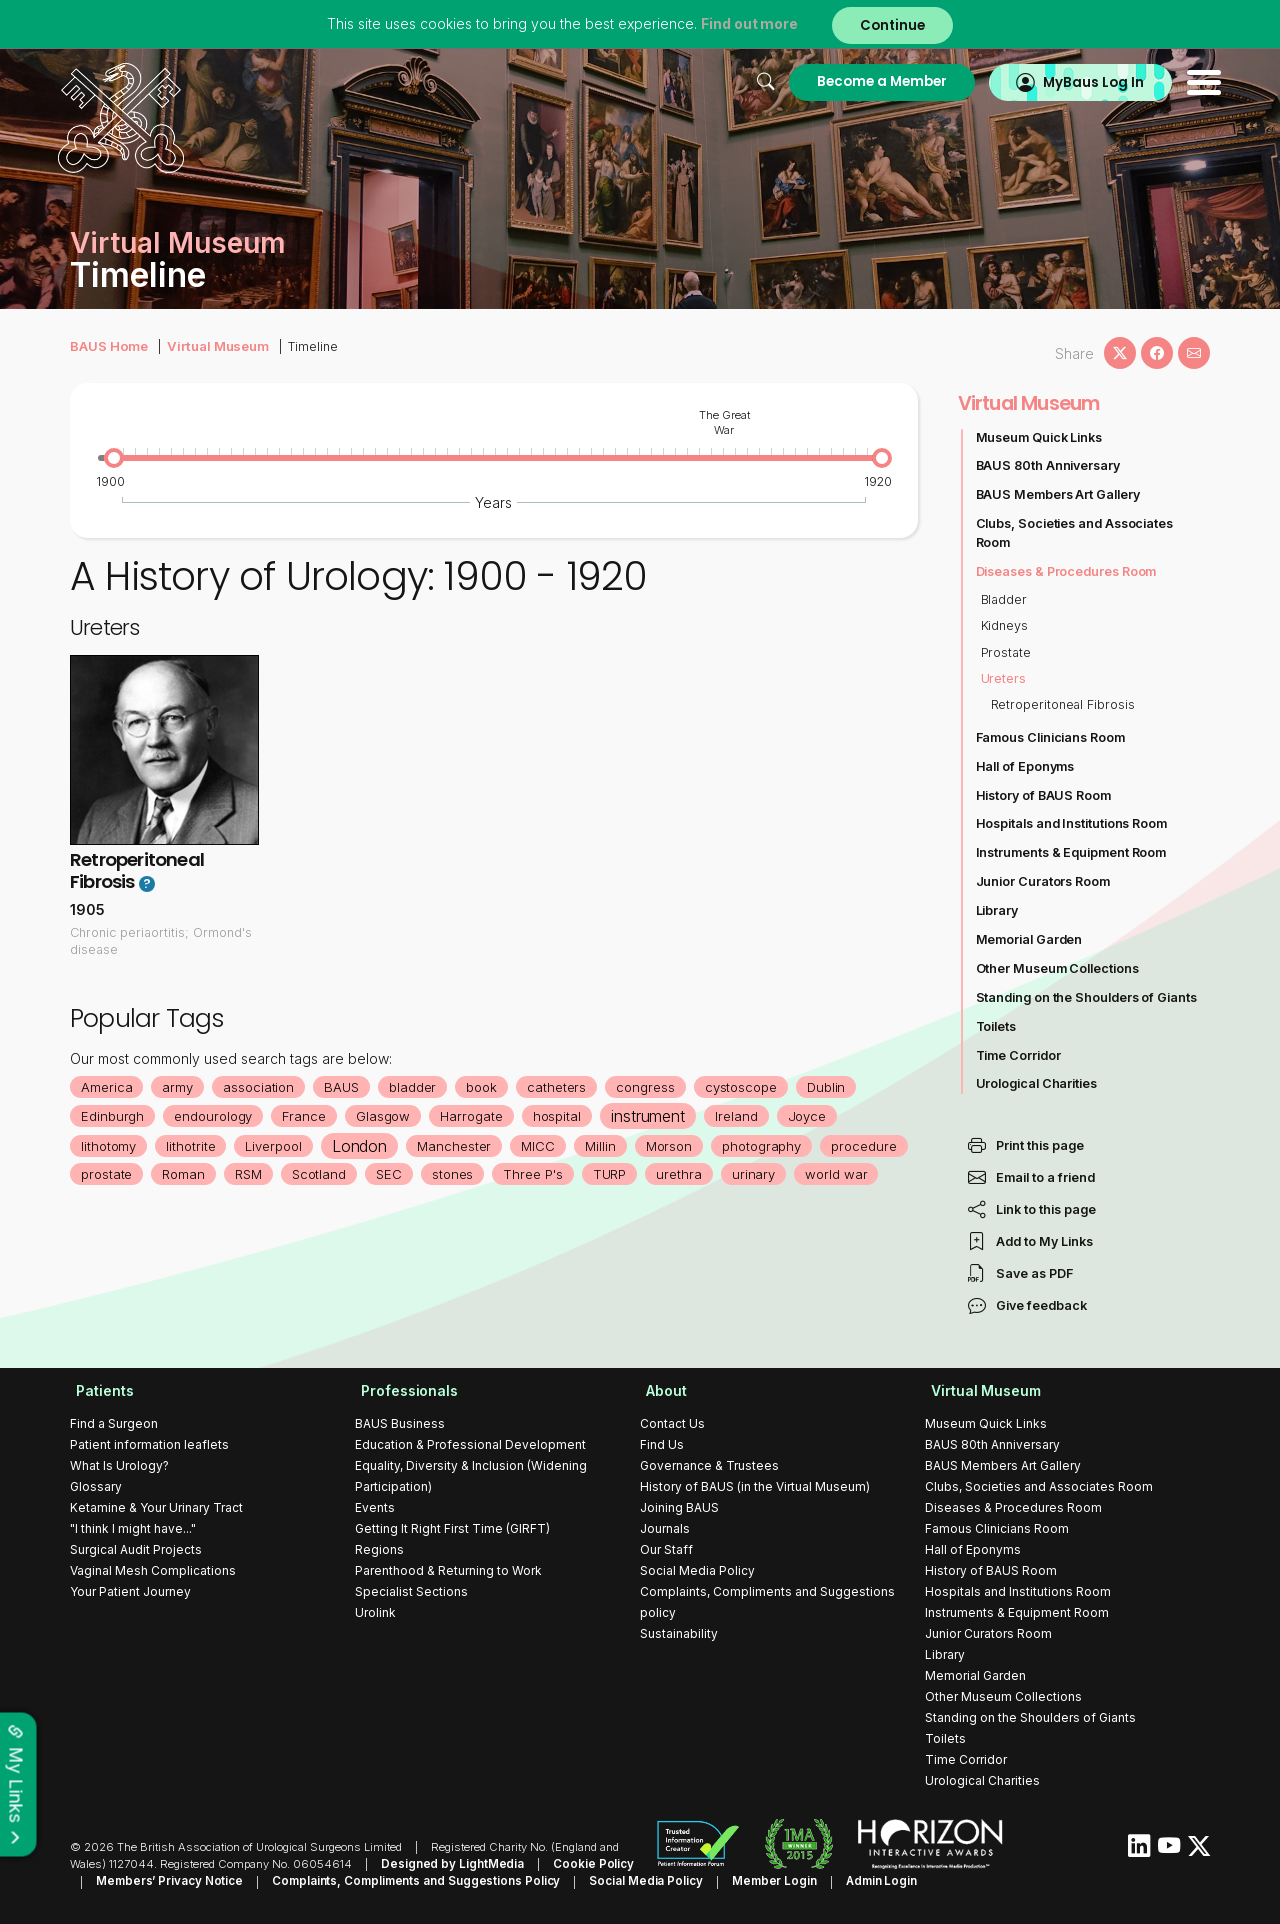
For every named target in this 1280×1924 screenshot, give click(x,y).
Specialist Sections (411, 1591)
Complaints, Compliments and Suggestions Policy (379, 1881)
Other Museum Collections (1058, 968)
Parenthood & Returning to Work (448, 1570)
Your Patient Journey (130, 1591)
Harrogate (474, 1116)
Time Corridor (1019, 1055)
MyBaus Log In (1079, 81)
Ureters (1004, 678)
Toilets (996, 1026)
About (660, 1390)
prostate (115, 1174)
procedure (870, 1146)
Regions (379, 1549)
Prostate (1006, 652)
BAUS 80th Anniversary (1049, 465)
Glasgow (385, 1116)
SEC (399, 1174)
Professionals (404, 1390)
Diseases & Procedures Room (1067, 571)
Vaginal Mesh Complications (153, 1570)
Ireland (741, 1116)
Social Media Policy (697, 1570)
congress (649, 1087)
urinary (766, 1174)
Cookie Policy (581, 1864)
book (484, 1087)
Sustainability (679, 1633)
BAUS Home (108, 345)
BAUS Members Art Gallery (1059, 494)
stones (463, 1174)
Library (997, 910)
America (107, 1087)
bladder (415, 1087)
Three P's (544, 1174)
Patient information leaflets (149, 1444)
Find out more (748, 24)
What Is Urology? (119, 1465)
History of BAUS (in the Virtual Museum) (755, 1486)
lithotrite (192, 1146)
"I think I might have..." (133, 1528)
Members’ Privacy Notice (140, 1881)
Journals (665, 1528)
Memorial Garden (1030, 939)
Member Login (726, 1881)
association (260, 1087)
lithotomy (109, 1146)
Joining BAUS (679, 1507)
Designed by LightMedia (448, 1864)
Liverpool (275, 1146)
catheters (560, 1087)
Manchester (457, 1146)
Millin (604, 1146)
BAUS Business (400, 1423)
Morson (673, 1146)
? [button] (146, 884)
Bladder (1004, 599)
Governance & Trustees (709, 1465)
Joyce (812, 1116)
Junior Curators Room (1044, 881)
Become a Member (863, 81)
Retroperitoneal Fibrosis (137, 871)
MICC (542, 1146)
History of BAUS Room (1044, 795)
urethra (691, 1174)
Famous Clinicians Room (1051, 737)
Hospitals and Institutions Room (1073, 823)
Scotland (328, 1174)
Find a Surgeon (114, 1423)
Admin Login (829, 1881)
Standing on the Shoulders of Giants (1088, 997)
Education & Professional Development (470, 1444)
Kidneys (1005, 625)
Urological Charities (1037, 1083)
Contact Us (672, 1423)
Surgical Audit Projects (136, 1549)
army (178, 1087)
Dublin (831, 1087)
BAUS (343, 1087)
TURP (621, 1174)
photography (767, 1146)
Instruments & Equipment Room (1072, 852)
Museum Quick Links (1040, 437)
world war (849, 1174)
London (362, 1146)
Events (375, 1507)
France (306, 1116)
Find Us (662, 1444)
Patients (99, 1390)
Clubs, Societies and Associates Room (1076, 533)
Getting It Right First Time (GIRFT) (452, 1528)
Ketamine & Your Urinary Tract (156, 1507)
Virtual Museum (213, 345)
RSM (257, 1174)
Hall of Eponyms (1026, 766)
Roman (192, 1174)
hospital (560, 1116)
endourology (214, 1116)
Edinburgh (113, 1116)
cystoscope (745, 1087)
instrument (652, 1116)
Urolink (375, 1612)
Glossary (96, 1486)
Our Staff (666, 1549)
